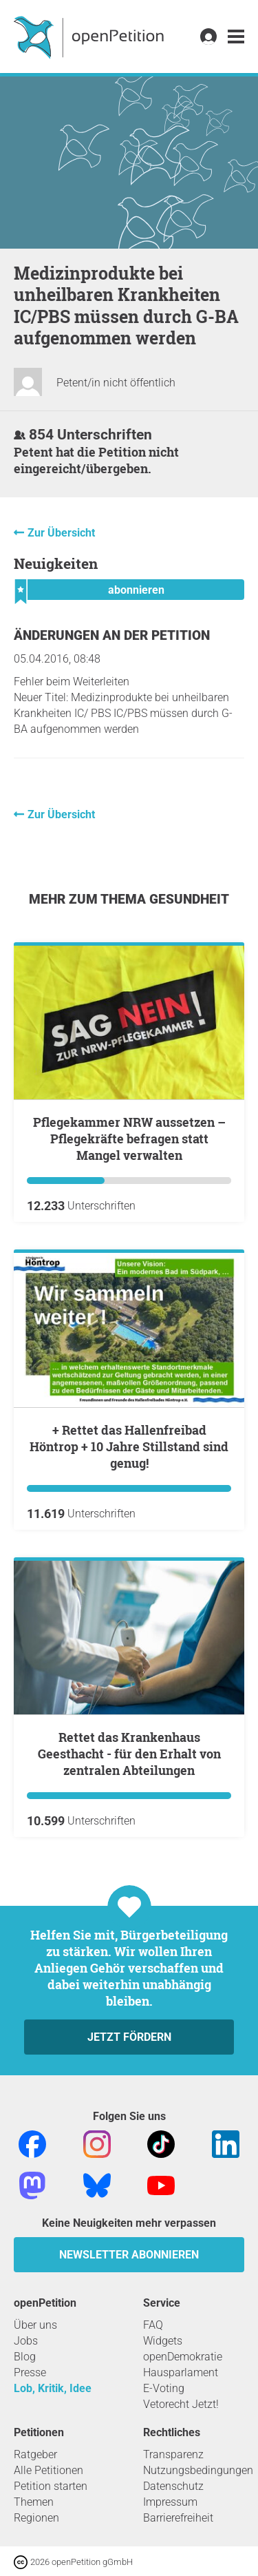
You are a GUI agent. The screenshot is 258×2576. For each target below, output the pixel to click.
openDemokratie (182, 2356)
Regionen (36, 2517)
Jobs (26, 2340)
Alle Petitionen (48, 2470)
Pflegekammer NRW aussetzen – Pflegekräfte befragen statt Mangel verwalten (129, 1138)
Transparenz (173, 2454)
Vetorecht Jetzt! (181, 2404)
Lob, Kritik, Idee (53, 2388)
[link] (236, 36)
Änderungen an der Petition (112, 635)
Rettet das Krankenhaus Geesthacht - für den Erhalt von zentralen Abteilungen (129, 1753)
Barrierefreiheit (178, 2517)
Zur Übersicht (61, 532)
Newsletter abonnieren (129, 2254)
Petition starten (50, 2486)
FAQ (153, 2324)
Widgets (162, 2340)
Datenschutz (173, 2486)
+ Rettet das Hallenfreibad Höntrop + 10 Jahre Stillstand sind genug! (129, 1446)
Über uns (35, 2324)
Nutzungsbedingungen (198, 2470)
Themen (34, 2502)
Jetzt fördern (129, 2037)
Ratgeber (35, 2454)
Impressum (170, 2502)
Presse (30, 2372)
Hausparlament (180, 2372)
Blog (25, 2356)
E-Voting (163, 2388)
